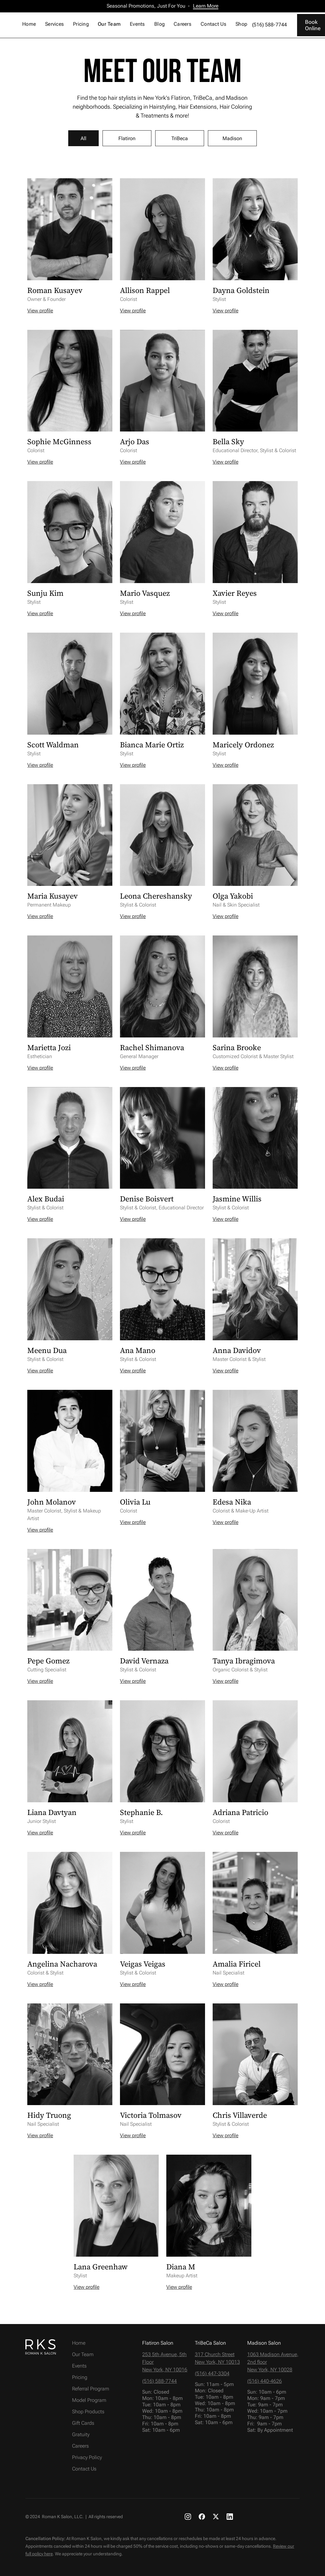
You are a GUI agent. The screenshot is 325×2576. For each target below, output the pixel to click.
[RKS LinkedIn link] (230, 2516)
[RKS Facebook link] (202, 2516)
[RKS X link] (216, 2516)
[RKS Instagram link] (188, 2516)
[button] (55, 25)
